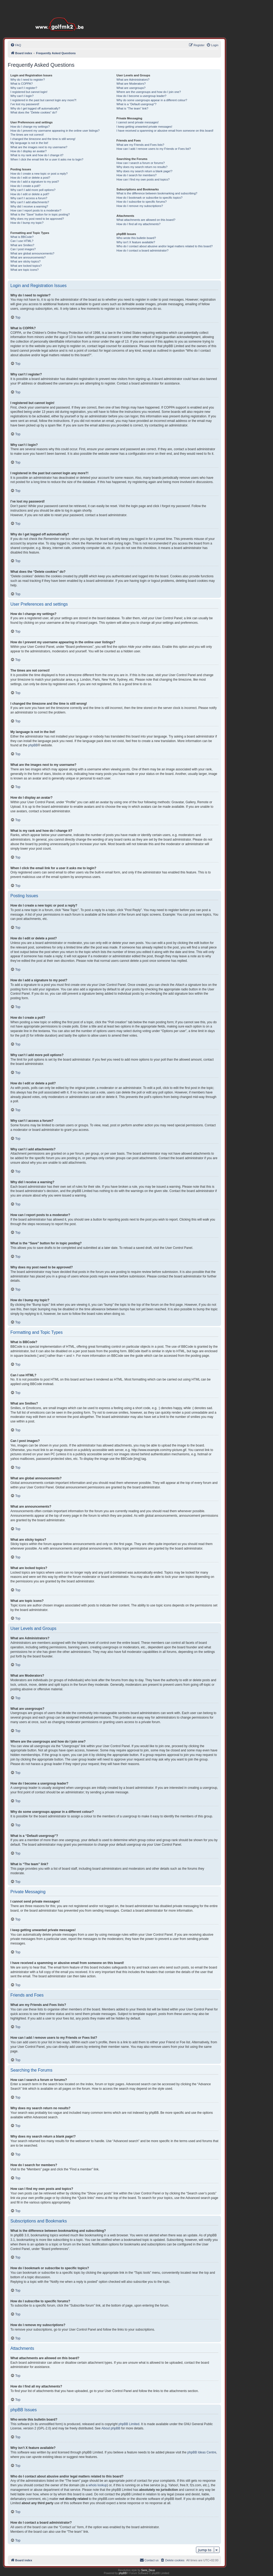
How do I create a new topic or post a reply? (39, 173)
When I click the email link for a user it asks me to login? (46, 159)
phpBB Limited (129, 2424)
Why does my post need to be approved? (37, 218)
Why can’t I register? (23, 87)
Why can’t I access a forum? (28, 198)
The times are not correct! (27, 134)
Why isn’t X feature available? (136, 242)
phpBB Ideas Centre (201, 2452)
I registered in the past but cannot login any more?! (43, 100)
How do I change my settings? (30, 126)
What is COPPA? (21, 83)
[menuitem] (15, 45)
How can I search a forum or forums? (141, 162)
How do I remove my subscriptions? (140, 205)
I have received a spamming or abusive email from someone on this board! (165, 130)
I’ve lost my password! (24, 104)
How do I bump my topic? (26, 222)
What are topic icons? (24, 269)
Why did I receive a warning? (29, 206)
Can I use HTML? (21, 240)
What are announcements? (28, 257)
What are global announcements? (32, 253)
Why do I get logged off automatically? (35, 108)
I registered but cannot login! (28, 91)
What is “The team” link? (132, 108)
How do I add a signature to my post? (34, 181)
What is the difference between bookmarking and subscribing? (157, 193)
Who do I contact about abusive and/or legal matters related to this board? (165, 246)
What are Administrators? (133, 79)
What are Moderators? (131, 83)
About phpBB (111, 2428)
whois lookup (98, 2485)
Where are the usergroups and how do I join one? (149, 91)
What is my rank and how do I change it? (36, 155)
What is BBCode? (22, 236)
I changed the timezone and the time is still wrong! (42, 138)
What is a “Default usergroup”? (136, 104)
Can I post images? (23, 249)
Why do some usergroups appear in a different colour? (152, 100)
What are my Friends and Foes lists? (140, 144)
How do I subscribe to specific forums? (142, 201)
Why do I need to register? (27, 79)
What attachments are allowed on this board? (146, 219)
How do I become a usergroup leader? (141, 95)
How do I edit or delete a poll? (29, 194)
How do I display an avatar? (28, 151)
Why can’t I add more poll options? (32, 189)
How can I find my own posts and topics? (143, 179)
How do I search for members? (136, 175)
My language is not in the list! (29, 142)
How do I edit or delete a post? (30, 177)
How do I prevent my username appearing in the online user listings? (54, 130)
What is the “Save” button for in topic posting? (40, 214)
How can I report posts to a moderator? (35, 210)
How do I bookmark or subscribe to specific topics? (150, 197)
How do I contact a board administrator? (142, 250)
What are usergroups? (131, 87)
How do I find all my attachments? (138, 224)
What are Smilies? (22, 245)
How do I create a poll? (25, 185)
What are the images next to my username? (38, 147)
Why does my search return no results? (142, 166)
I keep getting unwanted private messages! (144, 126)
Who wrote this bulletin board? (136, 238)
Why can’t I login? (22, 95)
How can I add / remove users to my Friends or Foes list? (154, 148)
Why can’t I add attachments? (29, 202)
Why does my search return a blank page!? (144, 171)
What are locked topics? (26, 265)
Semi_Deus (148, 2570)
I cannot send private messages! (138, 122)
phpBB (33, 745)
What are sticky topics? (25, 261)
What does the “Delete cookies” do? (33, 112)
